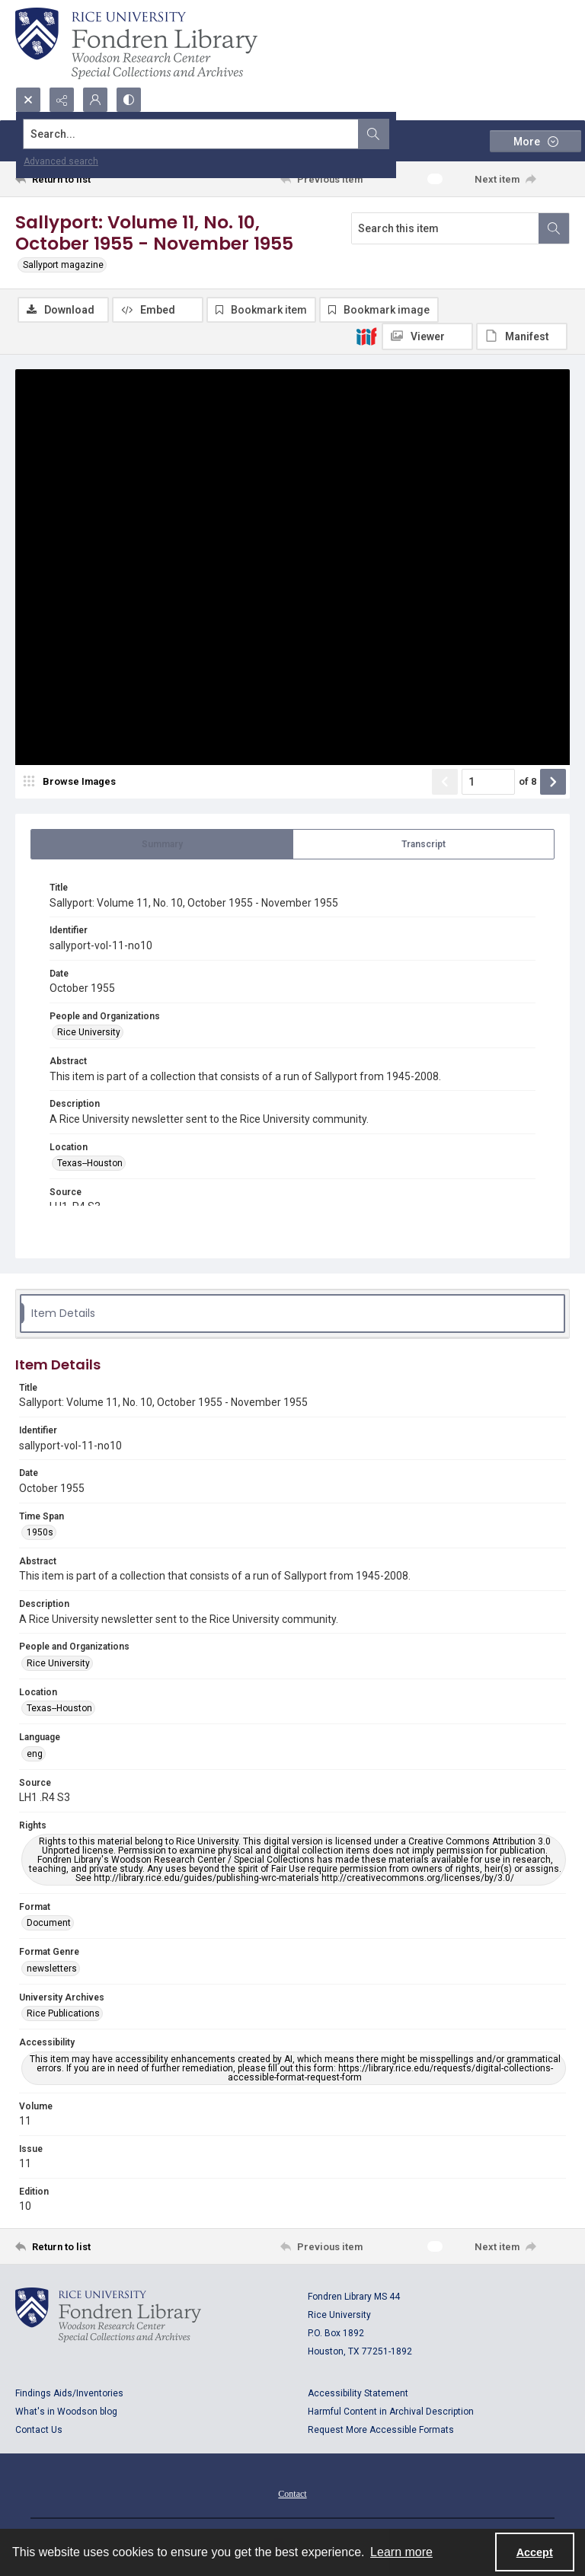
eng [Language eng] (35, 1754)
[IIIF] (366, 336)
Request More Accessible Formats (381, 2430)
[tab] (161, 845)
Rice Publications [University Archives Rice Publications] (63, 2014)
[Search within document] (554, 228)
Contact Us (38, 2430)
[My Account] (95, 100)
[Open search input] (28, 100)
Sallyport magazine (63, 265)
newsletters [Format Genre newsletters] (52, 1968)
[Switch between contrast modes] (129, 100)
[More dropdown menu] (535, 141)
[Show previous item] (445, 782)
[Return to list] (87, 178)
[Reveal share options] (62, 100)
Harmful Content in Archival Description (391, 2412)
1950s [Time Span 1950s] (40, 1532)
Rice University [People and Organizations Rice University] (88, 1033)
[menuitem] (292, 2494)
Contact (292, 2494)
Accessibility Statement (358, 2394)
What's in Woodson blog (66, 2412)
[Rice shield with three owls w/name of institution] (136, 43)
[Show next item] (553, 782)
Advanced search (61, 161)
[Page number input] (488, 782)
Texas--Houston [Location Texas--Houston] (90, 1163)
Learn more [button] (401, 2552)
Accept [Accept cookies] (534, 2552)
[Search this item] (445, 228)
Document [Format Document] (49, 1923)
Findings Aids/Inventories (69, 2394)
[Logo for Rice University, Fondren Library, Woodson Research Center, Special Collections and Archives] (108, 2315)
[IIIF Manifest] (521, 336)
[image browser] (72, 782)
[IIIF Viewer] (427, 336)
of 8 (527, 782)
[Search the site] (235, 134)
